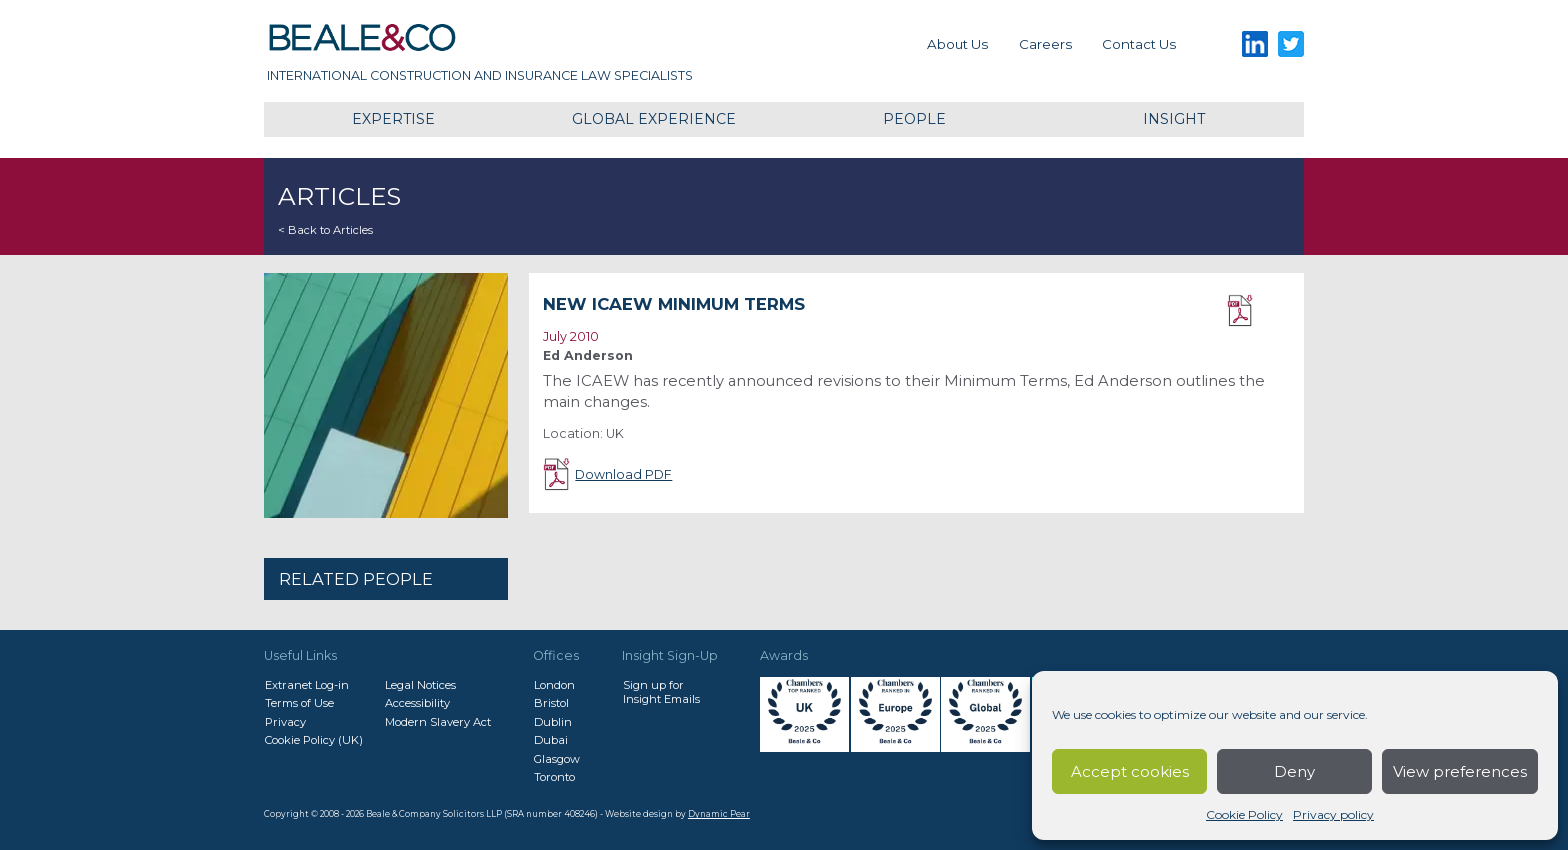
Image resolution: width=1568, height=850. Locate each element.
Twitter (1291, 44)
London (554, 685)
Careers (1045, 44)
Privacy (285, 722)
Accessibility (417, 703)
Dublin (553, 722)
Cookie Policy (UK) (314, 740)
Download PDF (1258, 311)
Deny (1294, 771)
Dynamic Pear (719, 814)
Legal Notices (420, 685)
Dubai (551, 740)
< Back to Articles (325, 230)
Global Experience (654, 119)
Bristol (551, 703)
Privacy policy (1333, 814)
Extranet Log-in (307, 685)
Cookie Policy (1244, 814)
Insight (1174, 119)
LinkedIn (1254, 44)
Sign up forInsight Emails (661, 692)
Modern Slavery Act (438, 722)
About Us (957, 44)
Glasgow (557, 759)
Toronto (554, 777)
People (914, 119)
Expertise (393, 119)
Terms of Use (299, 703)
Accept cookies (1130, 771)
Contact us (1139, 44)
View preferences (1460, 771)
